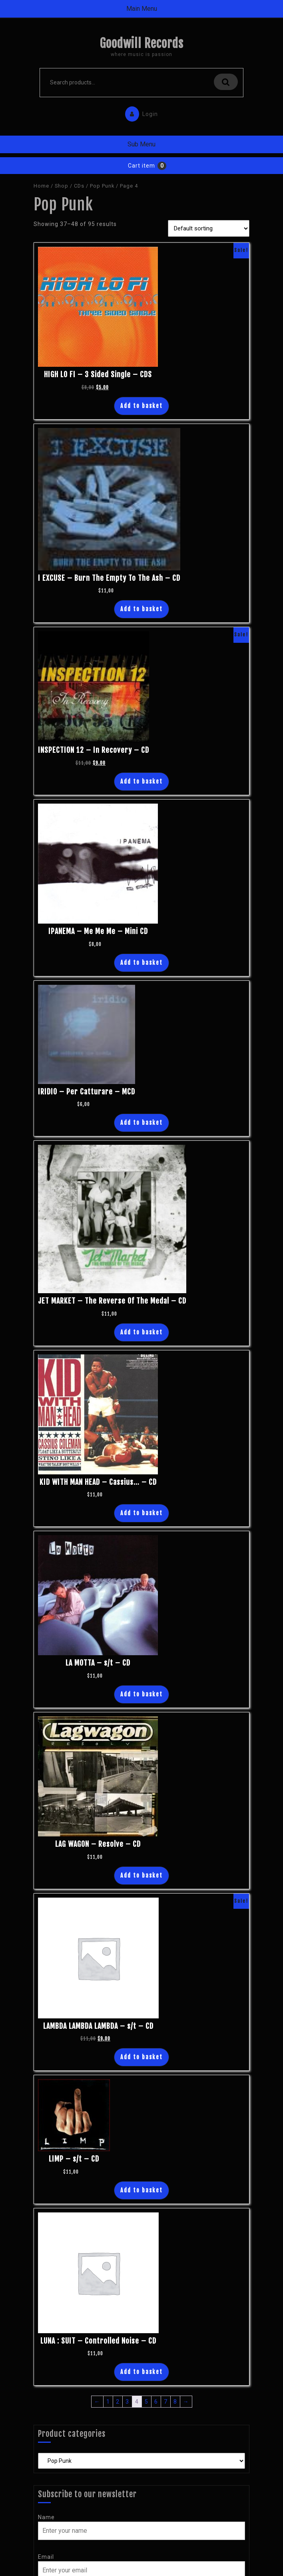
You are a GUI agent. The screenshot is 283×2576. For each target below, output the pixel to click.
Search (226, 82)
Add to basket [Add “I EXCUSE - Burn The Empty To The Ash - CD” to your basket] (141, 609)
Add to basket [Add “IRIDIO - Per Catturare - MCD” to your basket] (141, 1122)
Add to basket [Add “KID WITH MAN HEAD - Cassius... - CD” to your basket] (141, 1513)
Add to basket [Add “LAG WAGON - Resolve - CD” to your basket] (141, 1875)
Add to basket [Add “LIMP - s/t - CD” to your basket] (141, 2190)
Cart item (141, 165)
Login (139, 112)
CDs (79, 186)
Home (41, 186)
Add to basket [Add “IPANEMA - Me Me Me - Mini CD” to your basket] (141, 962)
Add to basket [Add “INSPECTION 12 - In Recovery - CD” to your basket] (141, 781)
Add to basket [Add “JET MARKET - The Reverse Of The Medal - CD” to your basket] (141, 1332)
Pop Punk (102, 186)
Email (46, 2557)
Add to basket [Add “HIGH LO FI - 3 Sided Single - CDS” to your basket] (141, 405)
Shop (61, 186)
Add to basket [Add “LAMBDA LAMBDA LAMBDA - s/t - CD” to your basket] (141, 2057)
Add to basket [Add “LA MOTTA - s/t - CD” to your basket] (141, 1694)
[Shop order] (208, 228)
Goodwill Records (141, 43)
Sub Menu (141, 144)
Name (46, 2517)
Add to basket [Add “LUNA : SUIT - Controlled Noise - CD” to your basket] (141, 2371)
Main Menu (141, 8)
